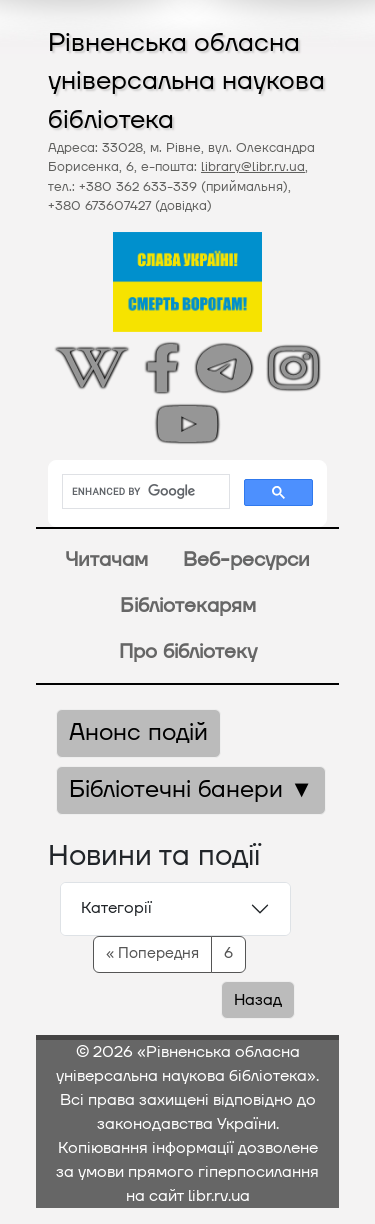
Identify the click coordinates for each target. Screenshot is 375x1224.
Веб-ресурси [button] (246, 560)
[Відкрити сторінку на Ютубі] (187, 424)
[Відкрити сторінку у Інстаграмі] (293, 368)
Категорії (116, 908)
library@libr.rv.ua (253, 167)
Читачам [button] (106, 560)
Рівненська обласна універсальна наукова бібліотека (186, 81)
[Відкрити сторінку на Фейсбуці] (162, 368)
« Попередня (152, 953)
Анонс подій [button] (138, 733)
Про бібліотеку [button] (188, 652)
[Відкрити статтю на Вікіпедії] (92, 368)
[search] (144, 492)
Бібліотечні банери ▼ (191, 790)
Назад (258, 1000)
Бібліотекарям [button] (188, 606)
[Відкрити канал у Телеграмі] (224, 368)
